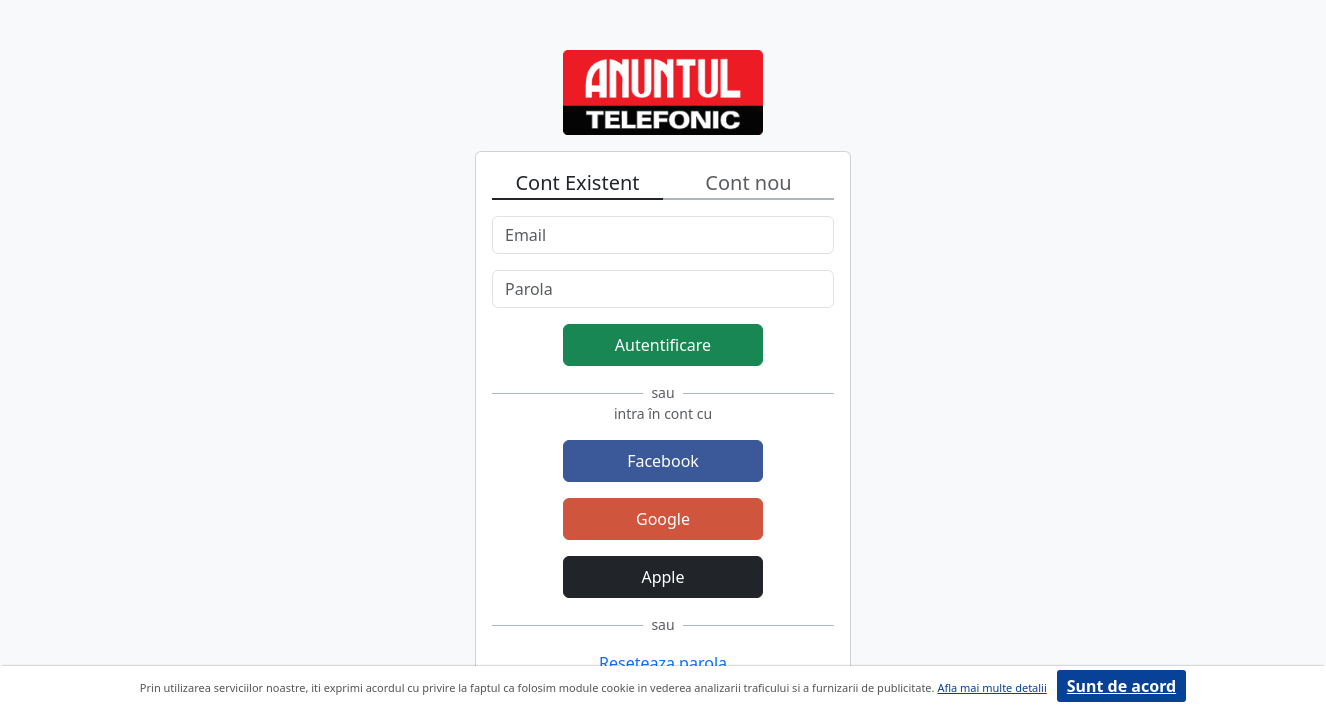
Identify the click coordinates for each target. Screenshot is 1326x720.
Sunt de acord (1121, 686)
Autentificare (663, 345)
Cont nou (748, 182)
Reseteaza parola (663, 663)
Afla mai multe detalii (991, 687)
